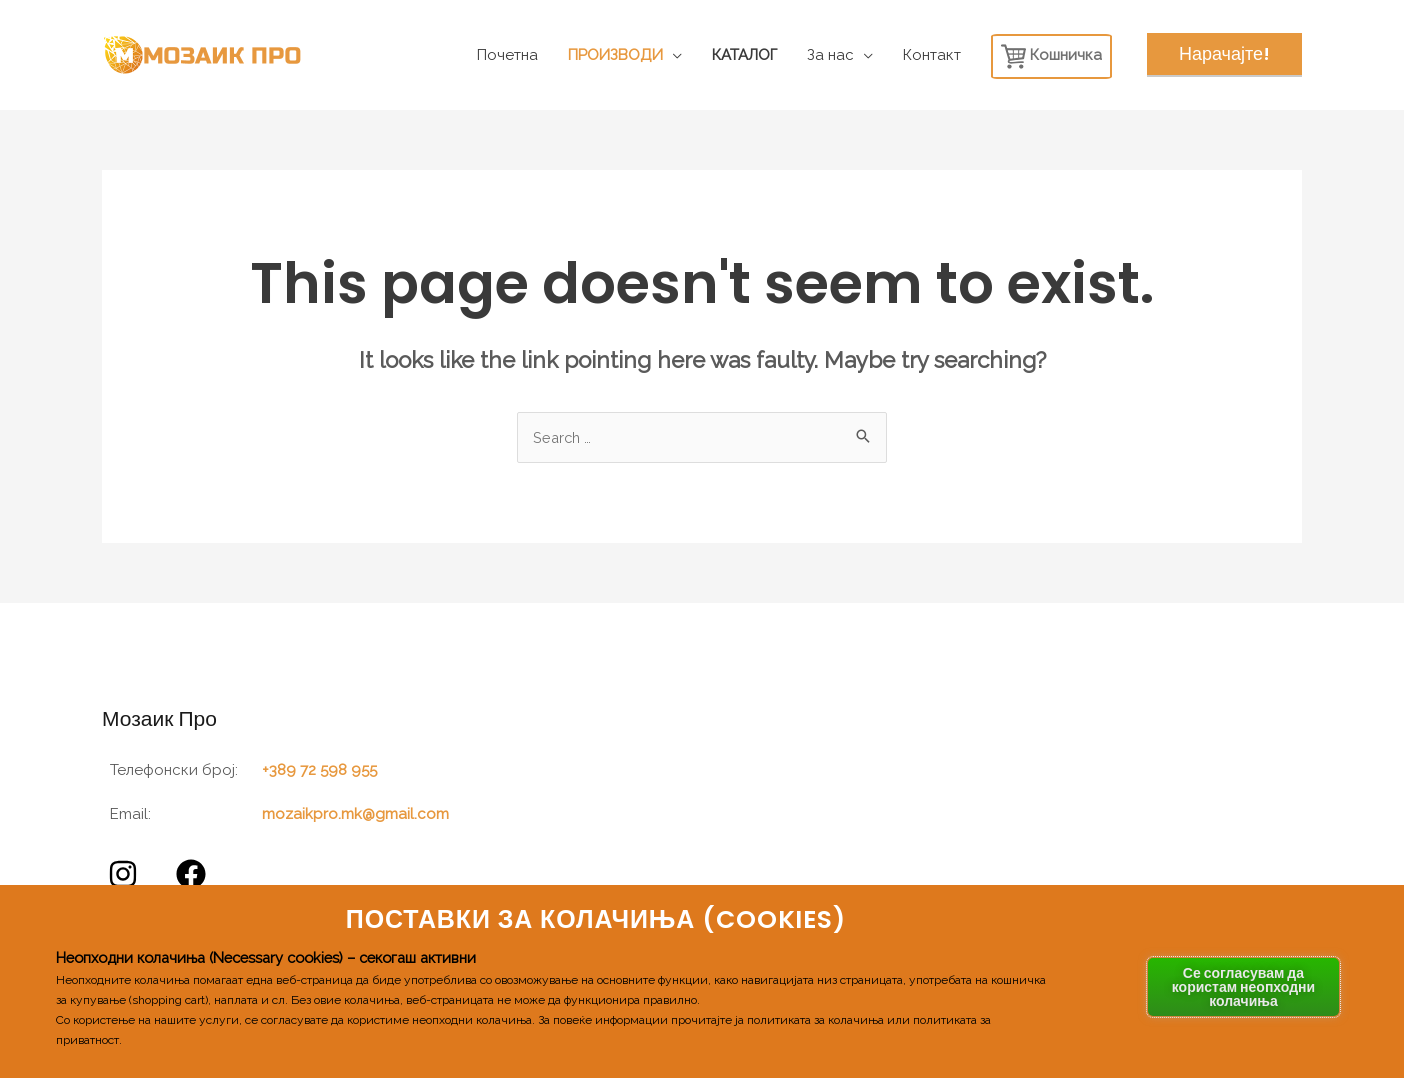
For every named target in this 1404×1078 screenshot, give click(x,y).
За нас (830, 55)
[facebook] (194, 875)
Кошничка (1051, 56)
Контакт (932, 55)
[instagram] (126, 875)
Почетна (507, 55)
